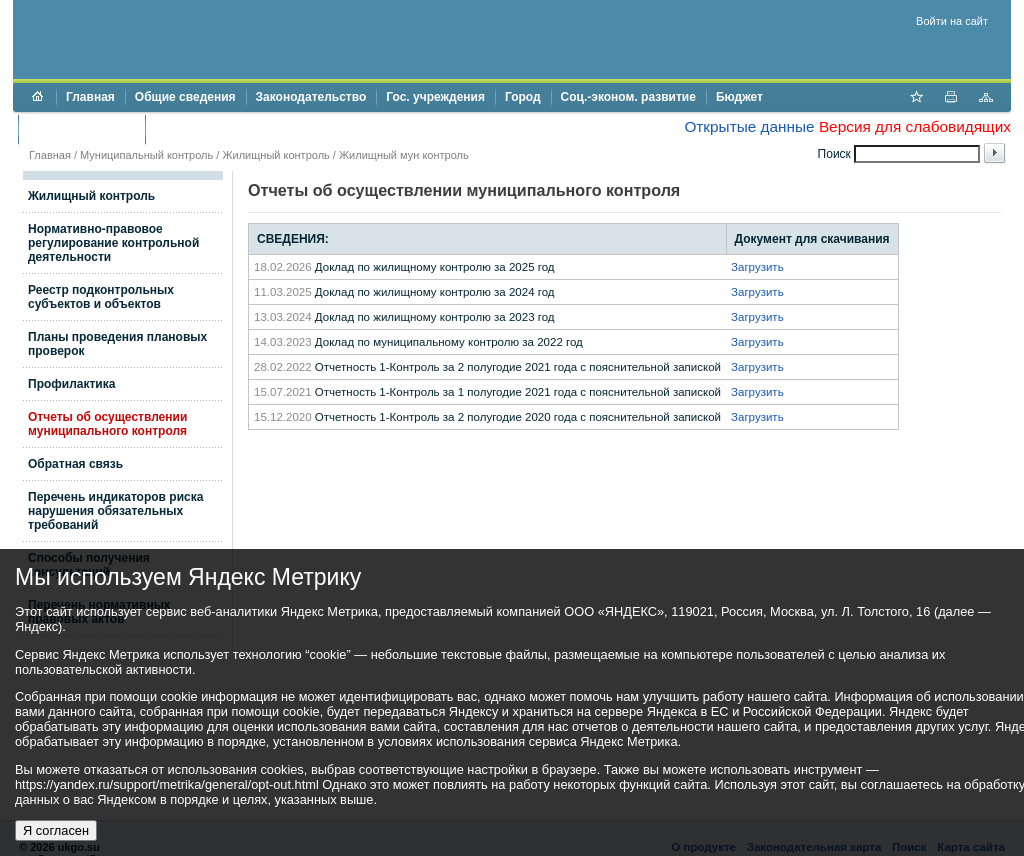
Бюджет (739, 97)
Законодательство (311, 97)
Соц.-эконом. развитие (628, 97)
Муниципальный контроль (146, 155)
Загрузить (757, 267)
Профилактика (71, 384)
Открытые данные (749, 126)
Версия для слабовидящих (915, 126)
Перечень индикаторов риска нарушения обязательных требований (115, 511)
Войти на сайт (952, 21)
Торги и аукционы (81, 129)
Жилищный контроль (275, 155)
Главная (90, 97)
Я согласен (56, 830)
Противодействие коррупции (241, 129)
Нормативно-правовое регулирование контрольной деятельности (113, 243)
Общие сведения (185, 97)
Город (523, 97)
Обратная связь (75, 464)
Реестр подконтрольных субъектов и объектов (101, 297)
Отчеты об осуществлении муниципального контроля (107, 424)
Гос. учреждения (435, 97)
